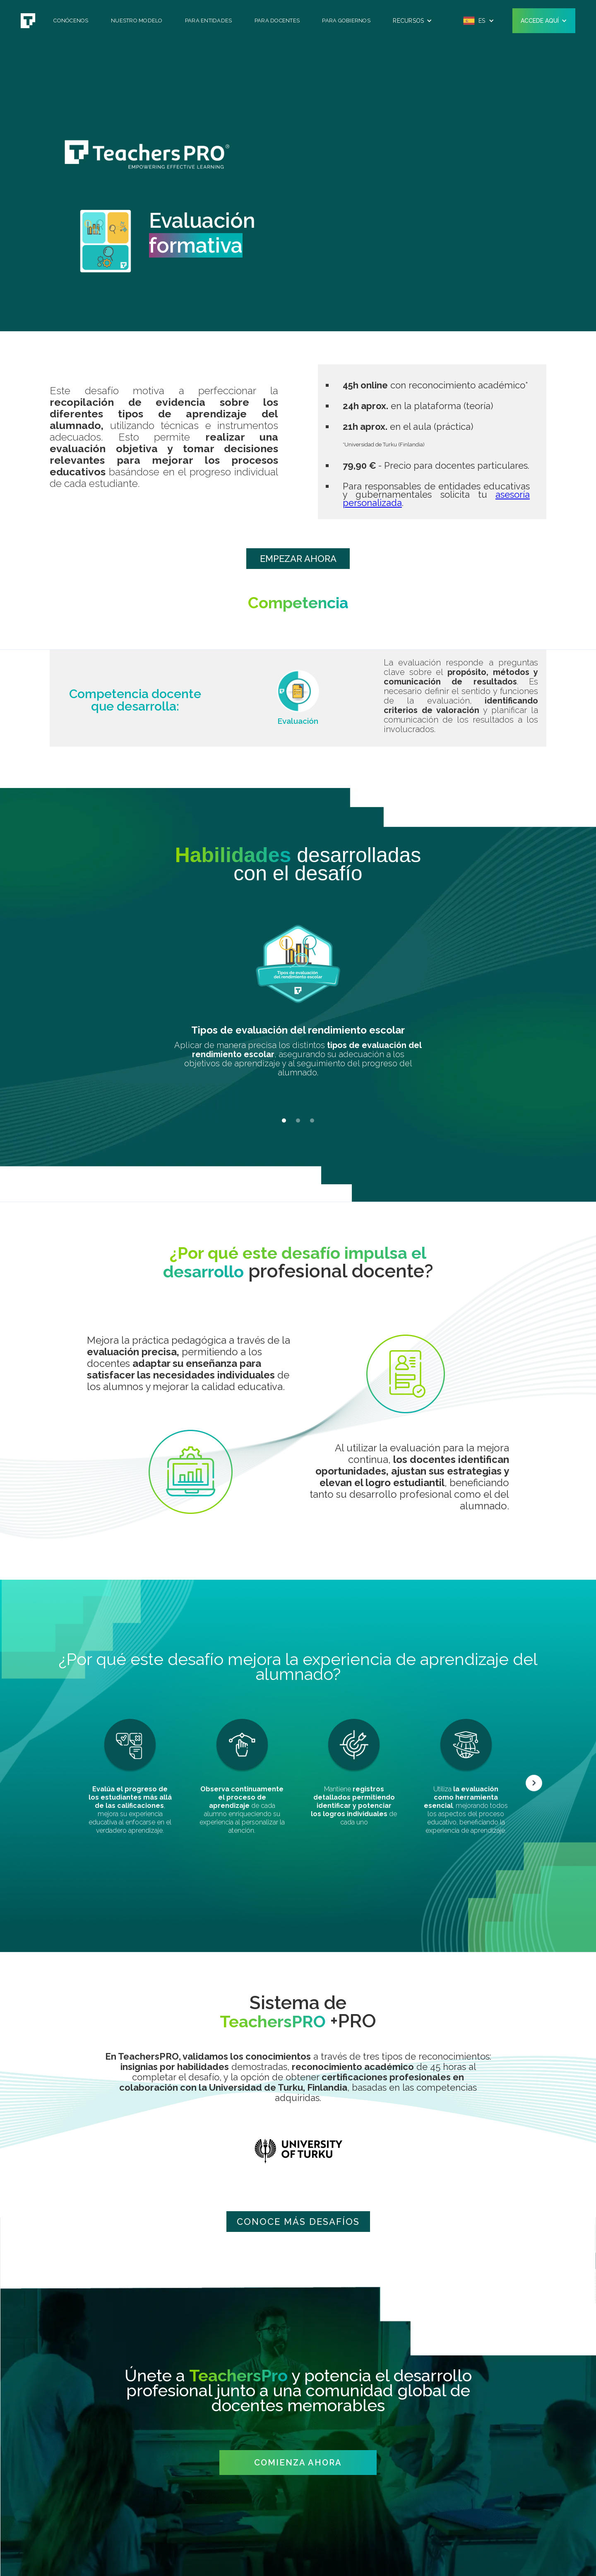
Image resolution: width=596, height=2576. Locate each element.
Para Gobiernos (346, 20)
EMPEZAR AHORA (298, 558)
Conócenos (70, 20)
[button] (412, 20)
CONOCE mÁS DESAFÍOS (298, 2221)
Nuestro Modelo (137, 20)
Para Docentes (277, 20)
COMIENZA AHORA (298, 2463)
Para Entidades (208, 20)
